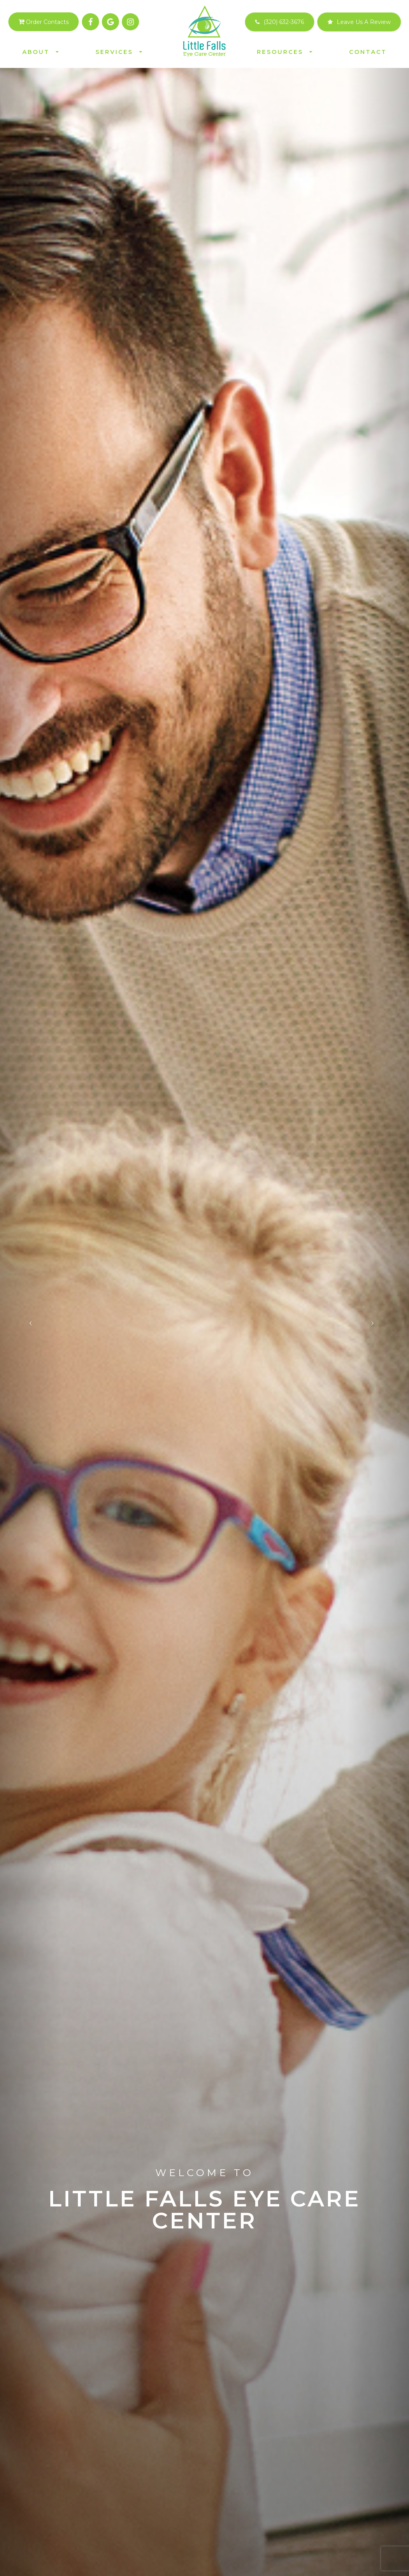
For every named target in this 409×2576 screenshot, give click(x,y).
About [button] (40, 52)
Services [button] (118, 52)
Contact (368, 52)
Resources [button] (284, 52)
